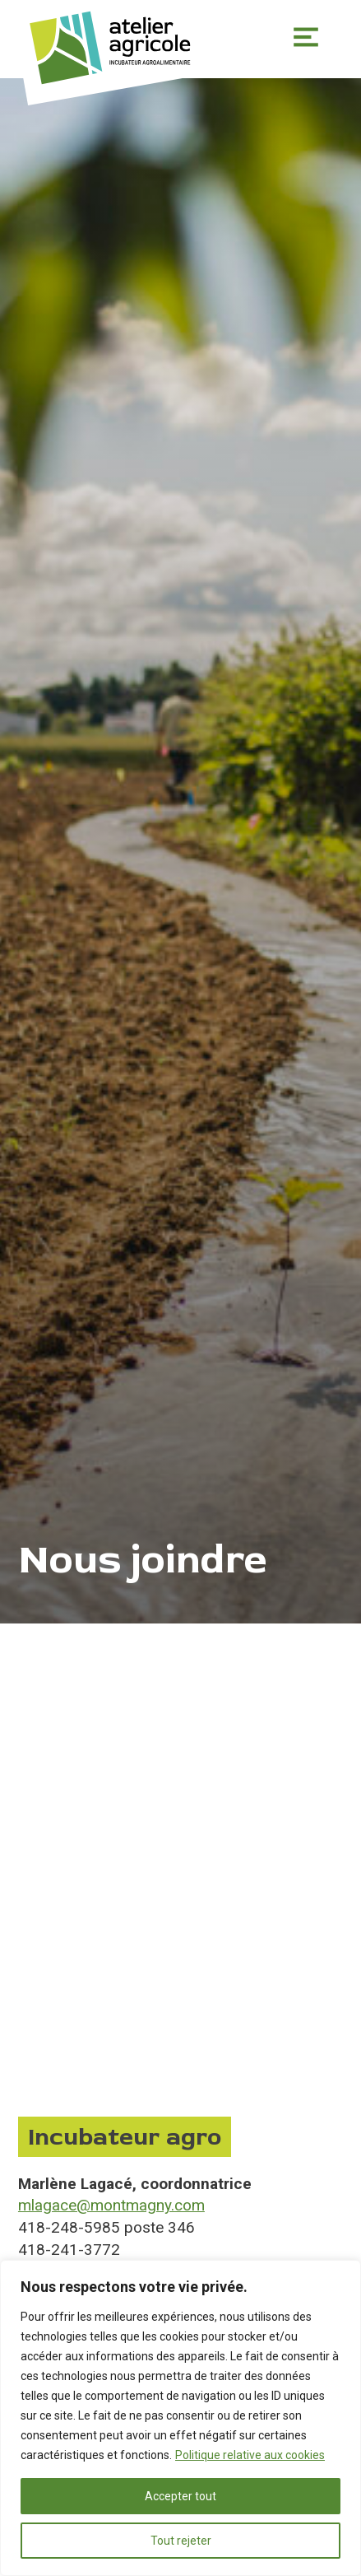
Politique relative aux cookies (250, 2455)
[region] (180, 2418)
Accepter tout (180, 2496)
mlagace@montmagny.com (111, 2205)
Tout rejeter (180, 2540)
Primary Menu (305, 37)
